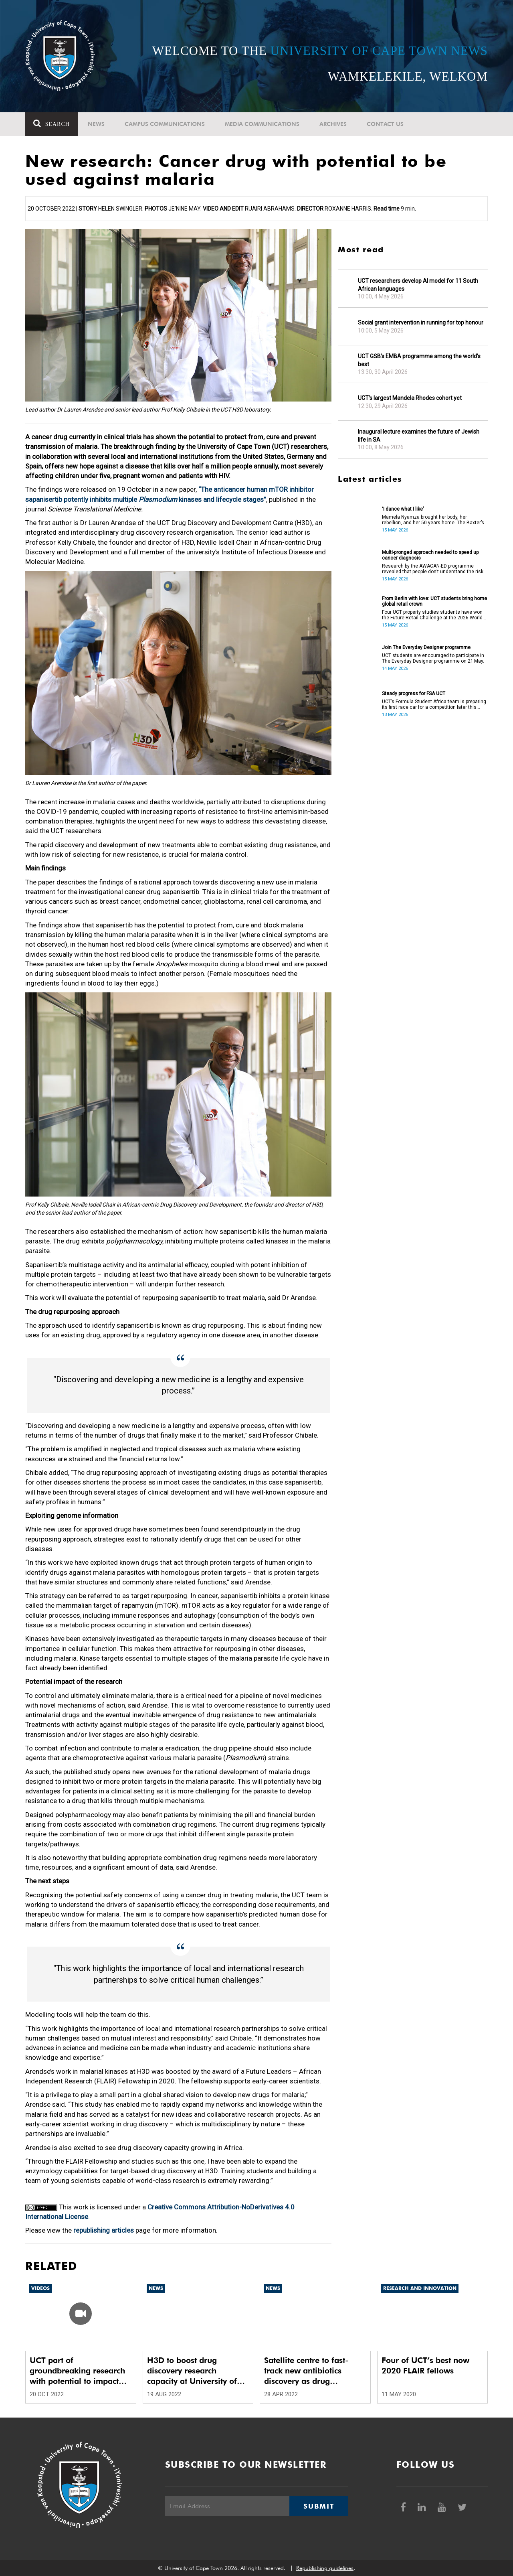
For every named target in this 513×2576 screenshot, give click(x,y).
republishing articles (103, 2230)
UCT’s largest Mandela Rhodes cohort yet (410, 398)
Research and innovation (419, 2288)
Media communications (262, 124)
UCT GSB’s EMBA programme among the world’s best (419, 360)
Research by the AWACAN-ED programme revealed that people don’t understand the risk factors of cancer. (432, 568)
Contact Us (385, 124)
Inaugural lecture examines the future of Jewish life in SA (418, 435)
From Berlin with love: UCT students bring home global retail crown (434, 601)
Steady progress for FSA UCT (413, 693)
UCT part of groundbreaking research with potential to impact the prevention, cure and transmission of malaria (77, 2370)
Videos (40, 2288)
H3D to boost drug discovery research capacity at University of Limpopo (192, 2370)
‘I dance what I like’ (403, 509)
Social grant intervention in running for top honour (420, 322)
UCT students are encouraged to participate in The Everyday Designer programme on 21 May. (433, 658)
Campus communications (165, 124)
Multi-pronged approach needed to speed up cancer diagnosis (430, 555)
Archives (333, 124)
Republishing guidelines (324, 2568)
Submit (318, 2506)
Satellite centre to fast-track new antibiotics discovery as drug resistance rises (306, 2370)
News (96, 124)
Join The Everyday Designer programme (426, 647)
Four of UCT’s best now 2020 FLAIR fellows (425, 2365)
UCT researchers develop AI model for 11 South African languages (418, 285)
